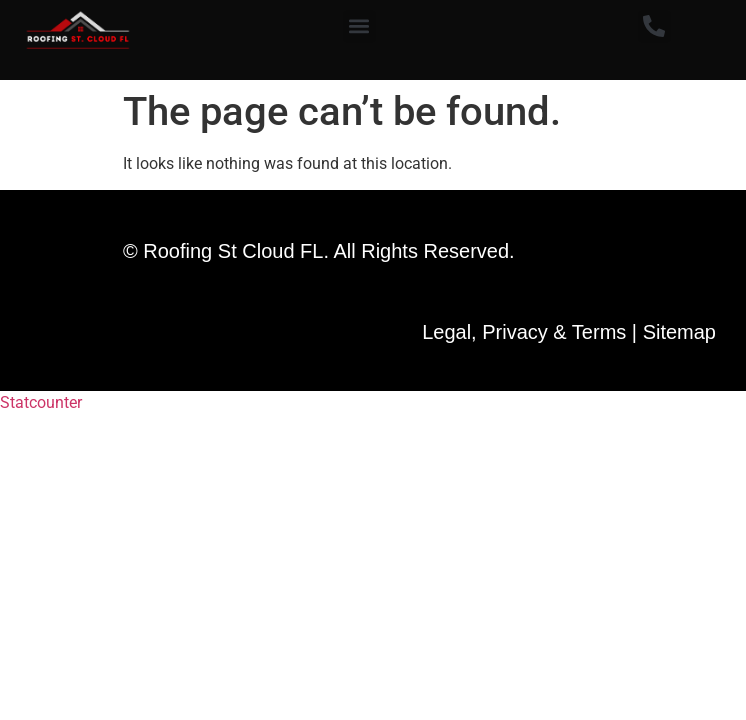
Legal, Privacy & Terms (524, 332)
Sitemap (679, 332)
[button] (359, 26)
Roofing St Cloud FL (233, 251)
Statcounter (41, 402)
